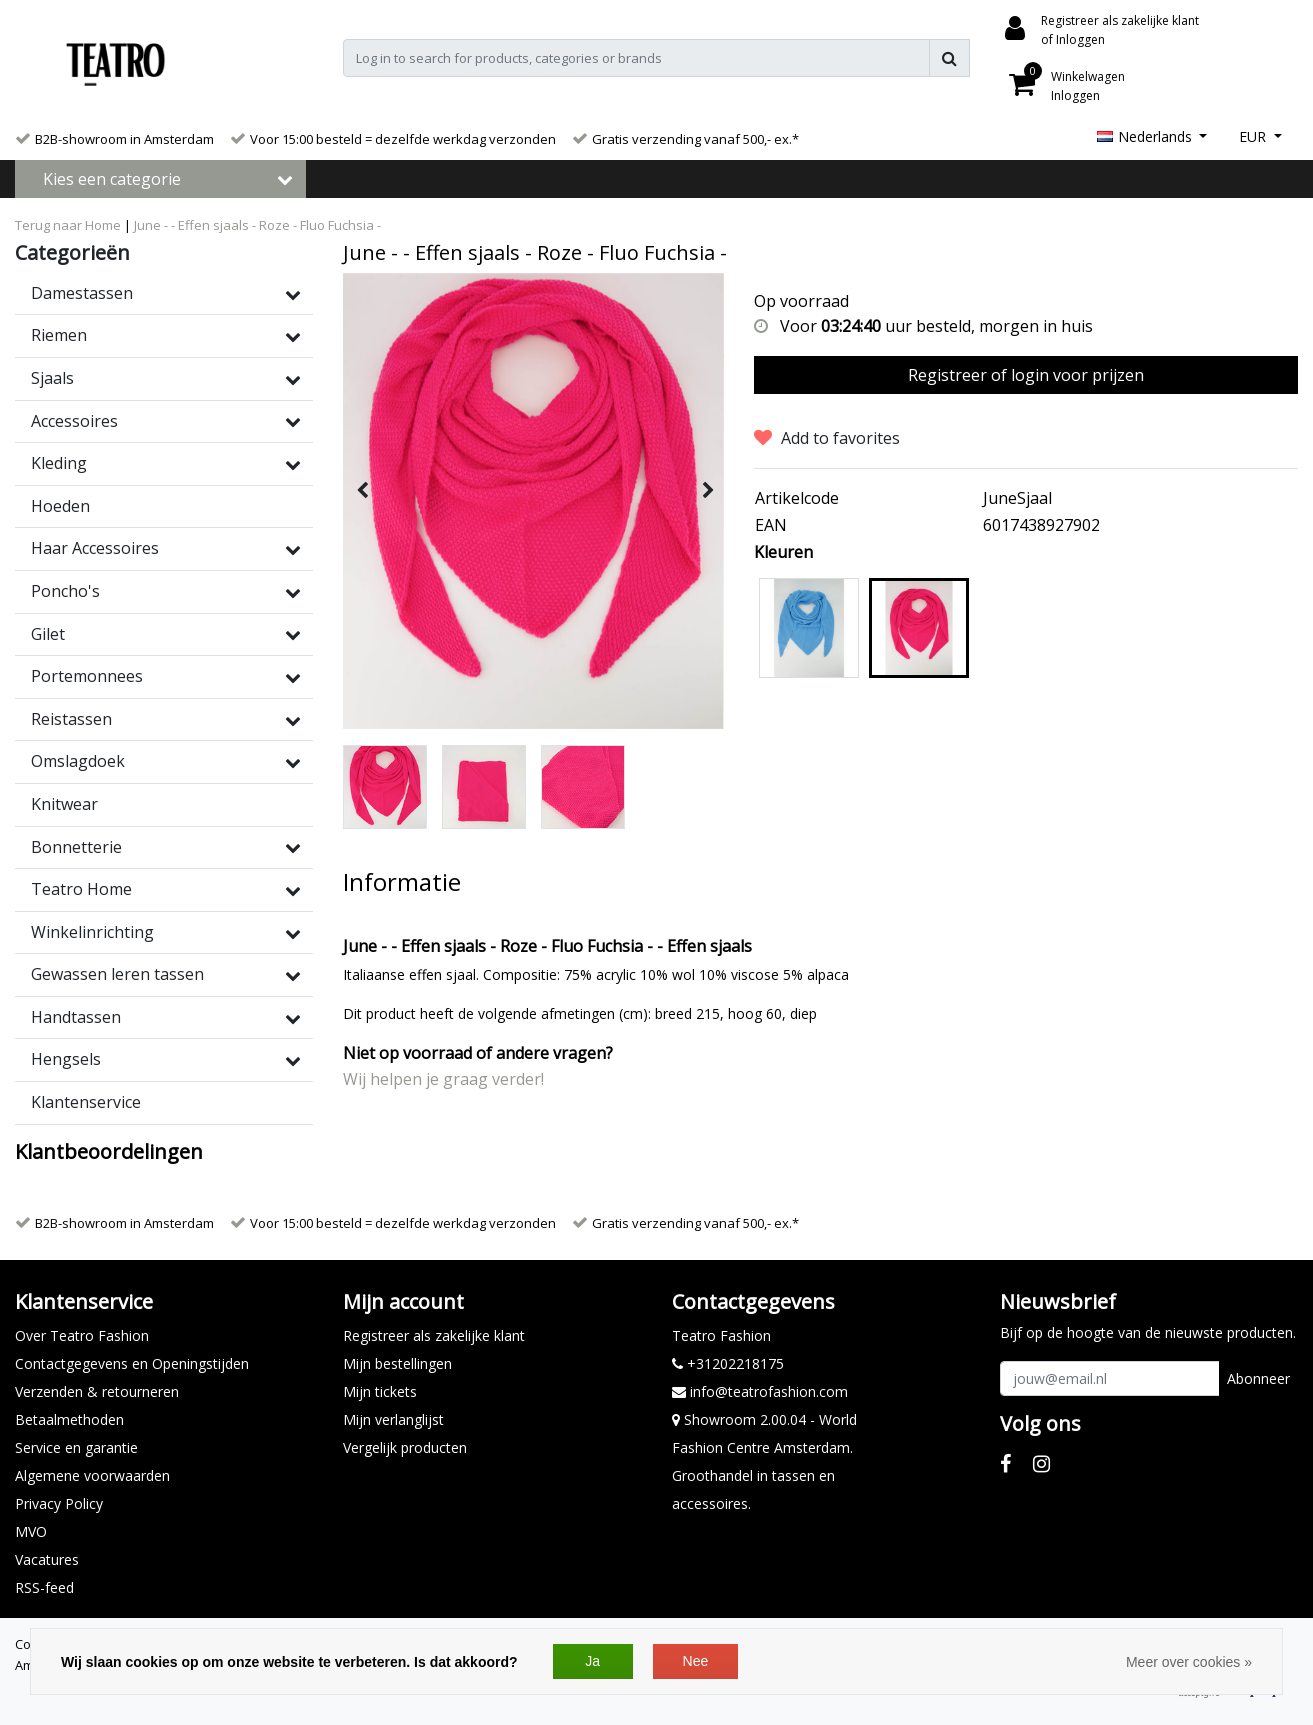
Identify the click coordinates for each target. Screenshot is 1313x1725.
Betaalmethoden (69, 1419)
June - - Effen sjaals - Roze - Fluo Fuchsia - (257, 225)
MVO (31, 1531)
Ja (592, 1661)
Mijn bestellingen (397, 1363)
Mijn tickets (380, 1391)
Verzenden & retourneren (97, 1391)
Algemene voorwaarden (92, 1475)
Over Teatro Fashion (82, 1335)
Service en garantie (76, 1447)
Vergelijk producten (405, 1447)
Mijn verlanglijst (393, 1419)
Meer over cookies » (1189, 1662)
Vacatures (47, 1559)
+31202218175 (728, 1363)
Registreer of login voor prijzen (1026, 375)
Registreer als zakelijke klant (434, 1335)
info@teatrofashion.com (760, 1391)
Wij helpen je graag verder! (443, 1079)
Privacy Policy (59, 1503)
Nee (696, 1661)
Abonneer (1258, 1378)
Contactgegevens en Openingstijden (132, 1363)
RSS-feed (44, 1587)
